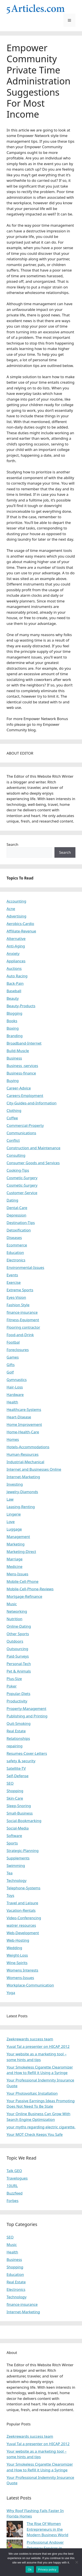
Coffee (12, 1117)
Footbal (13, 1342)
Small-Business (20, 1813)
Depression (16, 1215)
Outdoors (15, 1641)
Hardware (15, 1394)
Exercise (14, 1282)
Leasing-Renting (21, 1506)
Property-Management (26, 1708)
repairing (15, 1745)
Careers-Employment (25, 1095)
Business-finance (21, 1073)
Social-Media (18, 1828)
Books (12, 1020)
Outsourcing (17, 1648)
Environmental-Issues (25, 1267)
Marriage (15, 1559)
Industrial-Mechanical (25, 1461)
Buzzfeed (15, 2193)
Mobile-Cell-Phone (22, 1581)
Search (12, 844)
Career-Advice (19, 1088)
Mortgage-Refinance (24, 1596)
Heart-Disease (19, 1416)
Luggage (14, 1529)
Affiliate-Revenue (21, 931)
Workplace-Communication (30, 1985)
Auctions (14, 968)
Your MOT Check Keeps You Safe (35, 2134)
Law (10, 1499)
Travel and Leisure (22, 1902)
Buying (13, 1080)
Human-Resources (22, 1454)
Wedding (14, 1947)
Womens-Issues (20, 1977)
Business (14, 1058)
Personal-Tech (19, 1663)
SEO (10, 1783)
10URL (12, 2185)
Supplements (18, 1858)
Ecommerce (17, 1245)
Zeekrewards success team (30, 2038)
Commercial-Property (25, 1125)
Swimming (16, 1865)
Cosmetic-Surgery (22, 1177)
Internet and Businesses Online (34, 1469)
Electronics (16, 1259)
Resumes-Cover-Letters (27, 1753)
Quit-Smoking (19, 1723)
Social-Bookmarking (24, 1820)
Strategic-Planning (22, 1850)
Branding (15, 1035)
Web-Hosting (18, 1940)
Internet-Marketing (23, 1476)
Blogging (14, 1013)
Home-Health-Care (23, 1431)
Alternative (16, 938)
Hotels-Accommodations (28, 1446)
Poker (12, 1686)
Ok (29, 2569)
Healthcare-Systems (24, 1409)
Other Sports (18, 1633)
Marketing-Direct (21, 1551)
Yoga (11, 1992)
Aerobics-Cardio (20, 923)
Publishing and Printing (27, 1716)
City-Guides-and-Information (31, 1103)
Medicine (15, 1566)
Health (12, 1402)
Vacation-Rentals (21, 1910)
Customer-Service (22, 1192)
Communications (21, 1132)
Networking (17, 1611)
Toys (10, 1895)
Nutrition (14, 1618)
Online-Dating (19, 1626)
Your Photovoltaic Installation (32, 2093)
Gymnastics (17, 1379)
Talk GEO (14, 2170)
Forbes (12, 2200)
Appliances (16, 960)
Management (18, 1536)
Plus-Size (14, 1678)
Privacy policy (47, 2569)
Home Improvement (24, 1424)
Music (12, 1603)
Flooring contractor (23, 1327)
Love (11, 1521)
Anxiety (13, 953)
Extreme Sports (20, 1289)
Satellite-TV (16, 1768)
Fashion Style (18, 1304)
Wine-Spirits (17, 1962)
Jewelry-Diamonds (22, 1491)
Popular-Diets (18, 1693)
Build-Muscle (18, 1050)
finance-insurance (22, 1312)
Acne (11, 908)
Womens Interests (22, 1970)
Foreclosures (18, 1349)
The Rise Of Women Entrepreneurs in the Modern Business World (47, 2529)
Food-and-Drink (20, 1334)
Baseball (14, 990)
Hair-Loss (15, 1387)
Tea (9, 1872)
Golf (10, 1372)
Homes (13, 1439)
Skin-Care (15, 1798)
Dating (12, 1200)
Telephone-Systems (23, 1887)
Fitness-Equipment (23, 1319)
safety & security (21, 1760)
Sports (12, 1843)
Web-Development (23, 1932)
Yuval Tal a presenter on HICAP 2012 (38, 2046)
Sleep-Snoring (19, 1805)
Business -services (22, 1065)
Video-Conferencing (24, 1917)
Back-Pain (15, 983)
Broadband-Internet (24, 1043)
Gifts (11, 1364)
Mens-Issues (17, 1573)
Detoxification (19, 1230)
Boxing (13, 1028)
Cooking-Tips (18, 1170)
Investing (15, 1484)
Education (15, 1252)
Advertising (16, 916)
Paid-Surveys (18, 1656)
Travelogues (17, 2178)
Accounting (16, 901)
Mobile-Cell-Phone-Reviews (30, 1588)
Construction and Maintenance (33, 1147)
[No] (76, 2562)
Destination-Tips (21, 1222)
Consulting (16, 1155)
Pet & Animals (19, 1671)
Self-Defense (17, 1775)
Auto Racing (17, 975)
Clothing (14, 1110)
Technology (16, 1880)
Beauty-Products (21, 1005)
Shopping (15, 1790)
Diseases (14, 1237)
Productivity (17, 1701)
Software (14, 1835)
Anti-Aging (16, 946)
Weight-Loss (17, 1955)
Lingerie (14, 1514)
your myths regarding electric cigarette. (41, 2126)
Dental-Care (17, 1207)
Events (12, 1274)
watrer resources (21, 1925)
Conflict (13, 1140)
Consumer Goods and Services (33, 1162)
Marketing (15, 1544)
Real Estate (16, 1730)
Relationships (18, 1738)
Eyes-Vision (16, 1297)
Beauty (13, 998)
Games (13, 1357)
